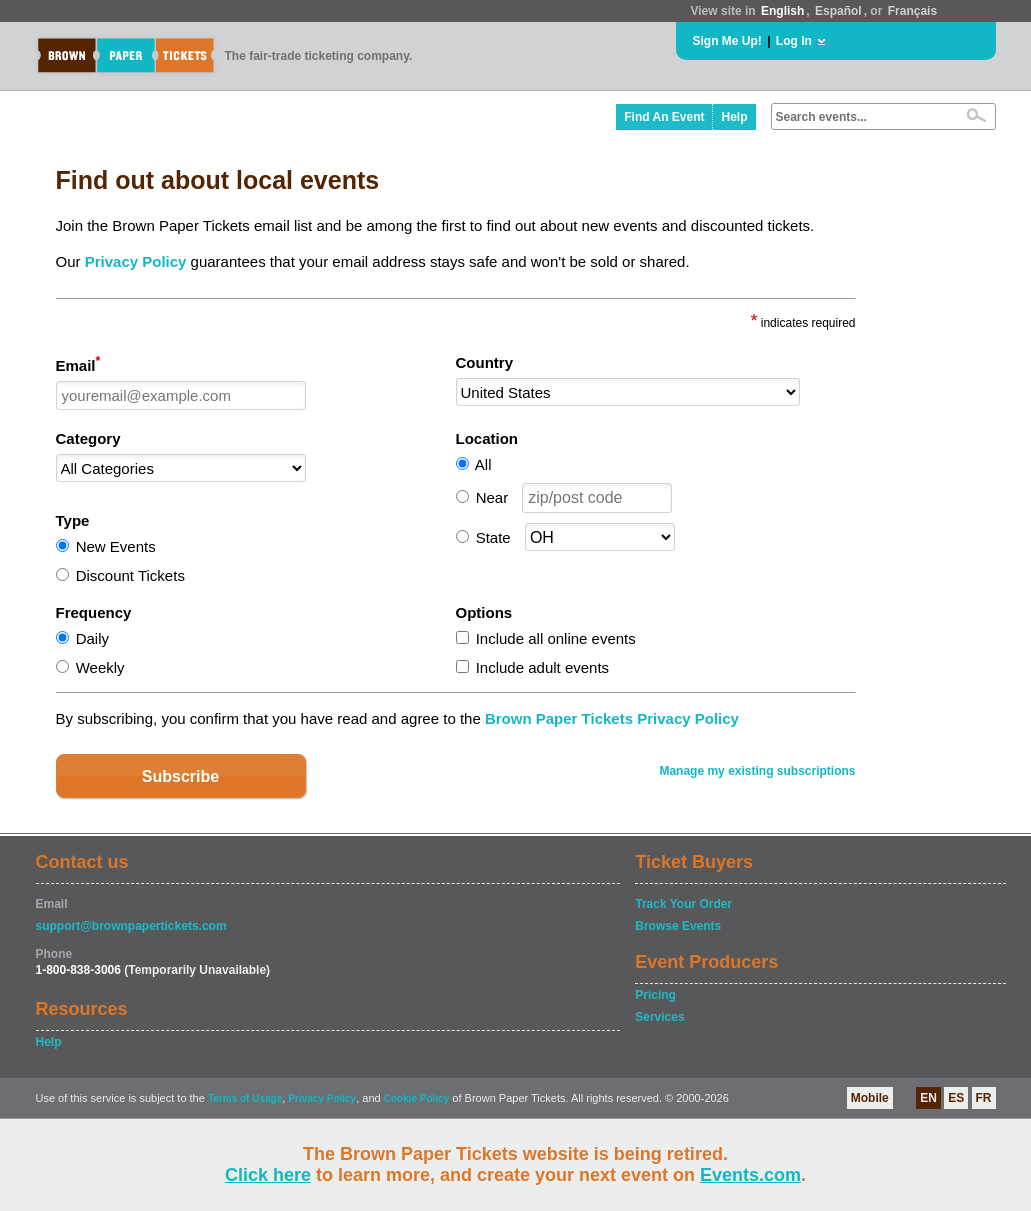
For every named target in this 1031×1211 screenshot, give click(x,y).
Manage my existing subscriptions (757, 771)
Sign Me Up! (727, 41)
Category (88, 438)
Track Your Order (683, 904)
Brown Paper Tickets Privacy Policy (612, 718)
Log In (794, 41)
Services (659, 1017)
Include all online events (556, 638)
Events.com (750, 1175)
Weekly (100, 667)
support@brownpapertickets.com (131, 926)
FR (984, 1098)
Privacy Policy (136, 261)
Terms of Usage (245, 1098)
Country (485, 362)
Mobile (870, 1098)
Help (734, 117)
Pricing (655, 995)
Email (78, 364)
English (782, 11)
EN (928, 1098)
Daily (92, 638)
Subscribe (180, 776)
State (493, 537)
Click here (268, 1175)
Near (492, 497)
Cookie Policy (417, 1098)
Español (838, 11)
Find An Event (664, 117)
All (483, 464)
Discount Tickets (130, 575)
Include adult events (542, 667)
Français (912, 11)
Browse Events (678, 926)
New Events (116, 546)
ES (956, 1098)
